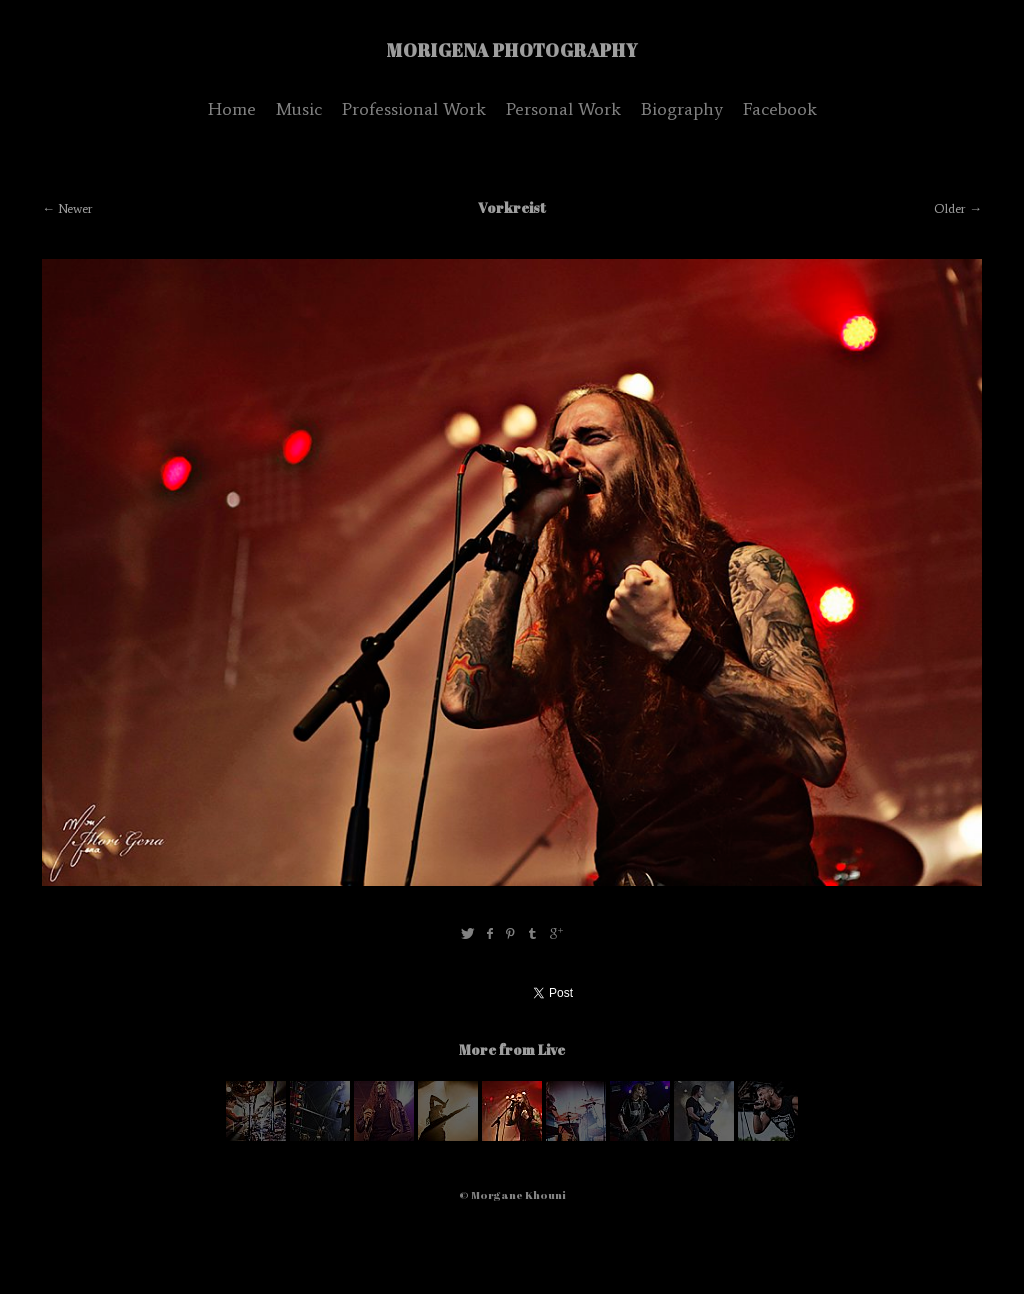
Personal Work (563, 109)
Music (299, 109)
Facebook (780, 109)
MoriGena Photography (512, 50)
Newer (75, 208)
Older (950, 208)
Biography (682, 109)
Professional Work (414, 109)
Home (232, 109)
